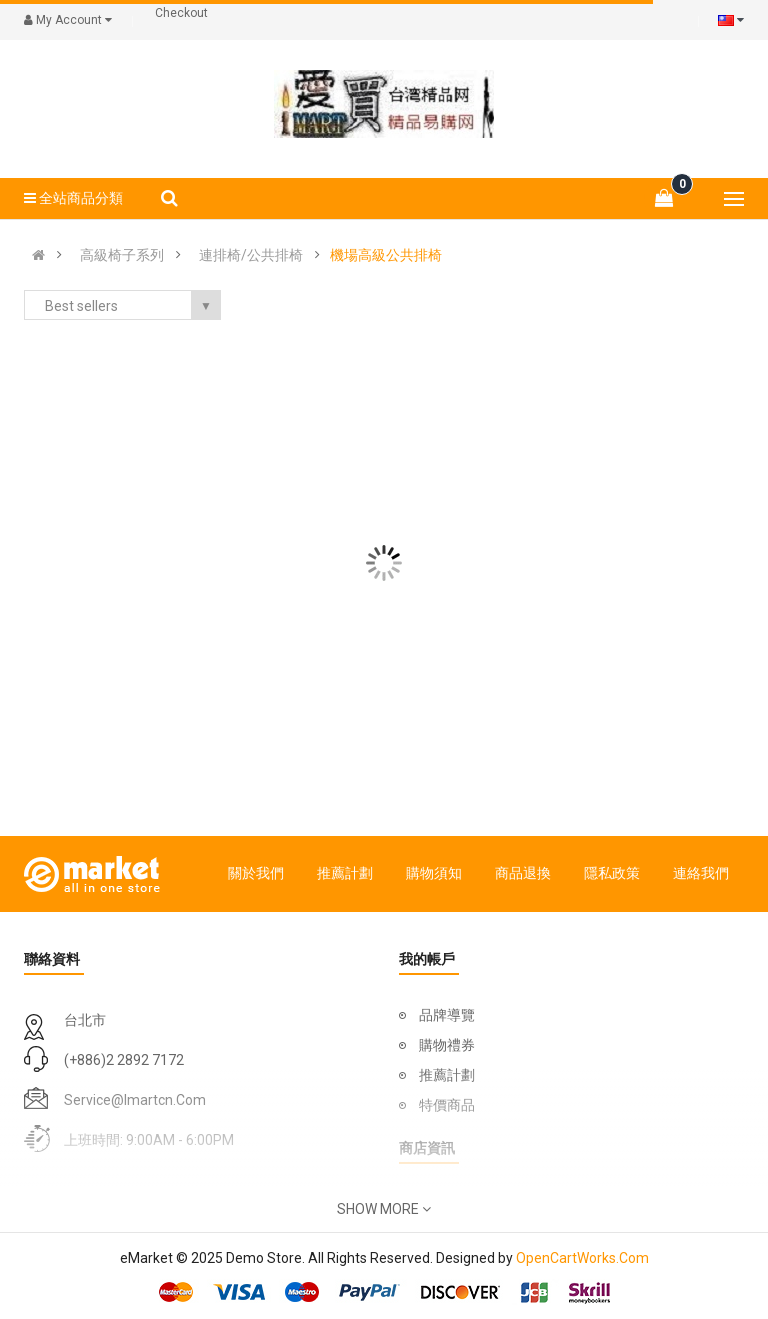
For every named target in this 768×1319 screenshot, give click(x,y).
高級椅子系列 (122, 255)
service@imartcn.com (135, 1100)
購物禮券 (447, 1045)
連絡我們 (701, 873)
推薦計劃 (345, 873)
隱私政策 (612, 873)
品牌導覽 (447, 1015)
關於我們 (256, 873)
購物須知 (434, 873)
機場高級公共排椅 (386, 255)
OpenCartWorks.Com (582, 1258)
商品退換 (523, 873)
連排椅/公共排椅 (251, 255)
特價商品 (447, 1105)
